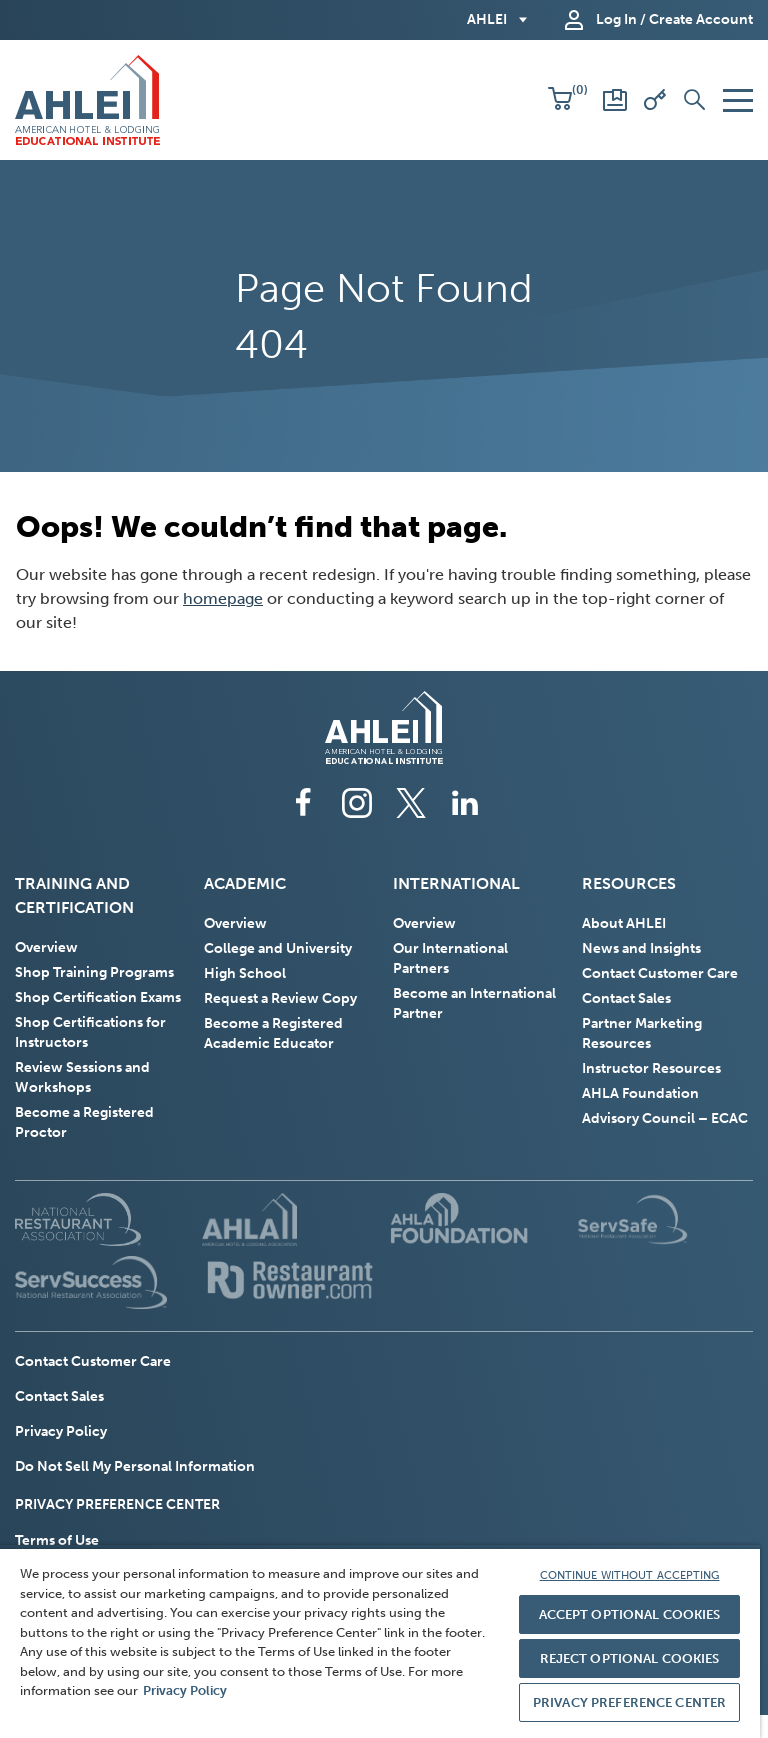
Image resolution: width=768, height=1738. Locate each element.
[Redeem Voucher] (655, 100)
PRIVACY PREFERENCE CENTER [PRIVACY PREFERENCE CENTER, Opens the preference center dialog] (629, 1702)
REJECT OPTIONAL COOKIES (630, 1658)
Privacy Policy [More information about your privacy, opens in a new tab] (185, 1690)
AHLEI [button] (487, 19)
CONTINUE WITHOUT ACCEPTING (630, 1575)
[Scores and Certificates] (615, 100)
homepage (223, 598)
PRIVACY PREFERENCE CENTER (117, 1504)
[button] (560, 100)
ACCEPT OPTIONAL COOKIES (630, 1614)
